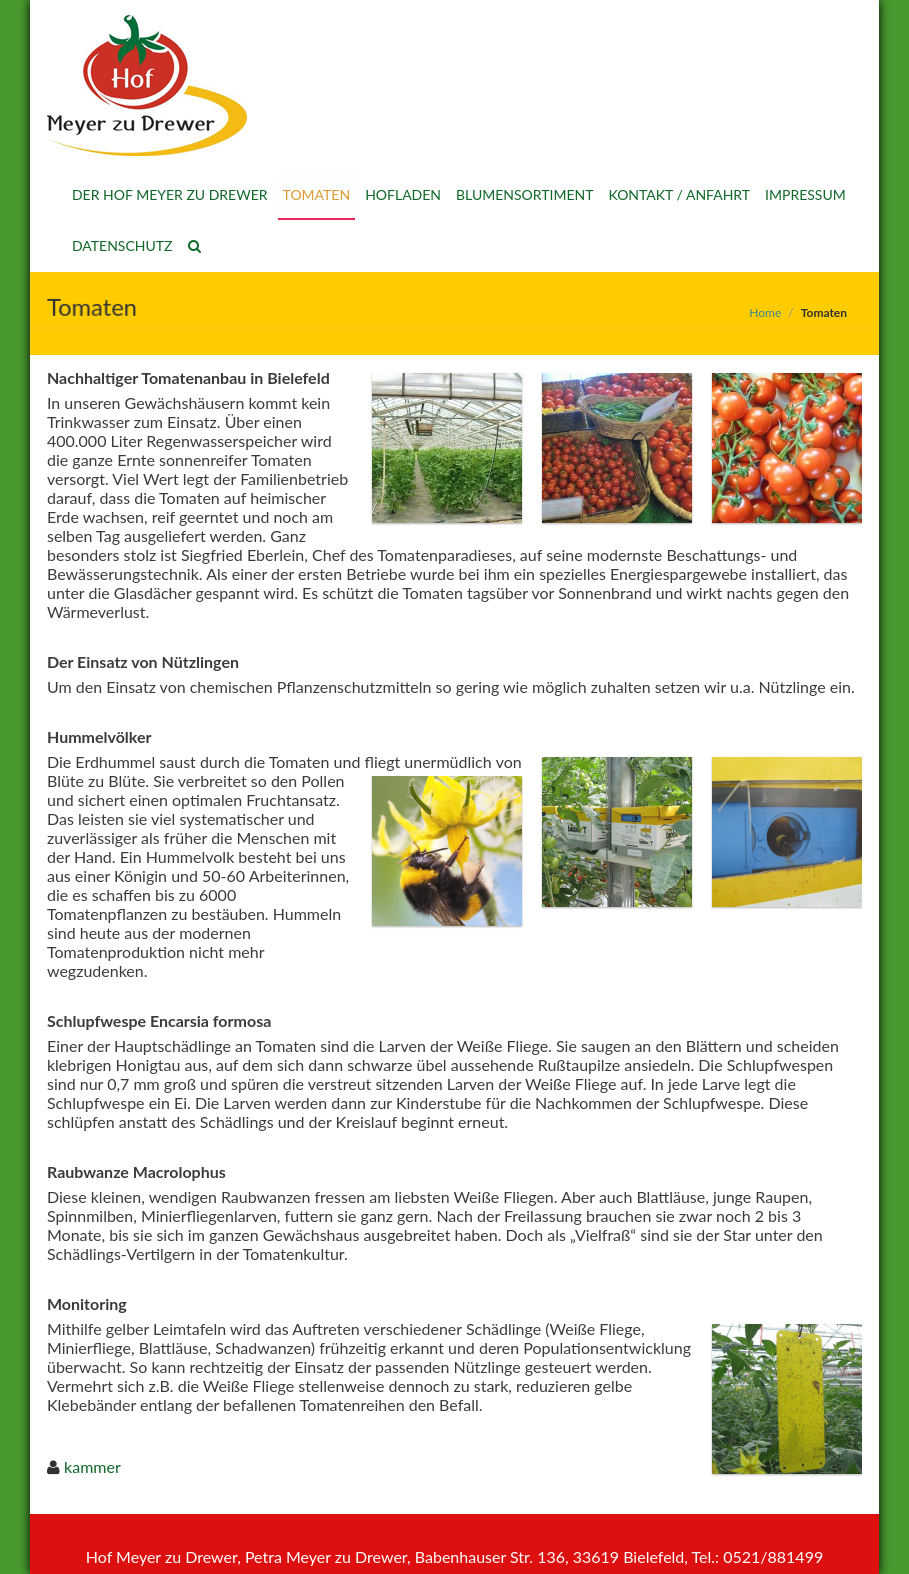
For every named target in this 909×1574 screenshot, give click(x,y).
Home (765, 312)
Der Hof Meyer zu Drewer (170, 194)
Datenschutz (122, 245)
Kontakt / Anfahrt (679, 194)
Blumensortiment (524, 194)
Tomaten (317, 194)
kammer (92, 1466)
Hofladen (403, 194)
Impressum (805, 194)
